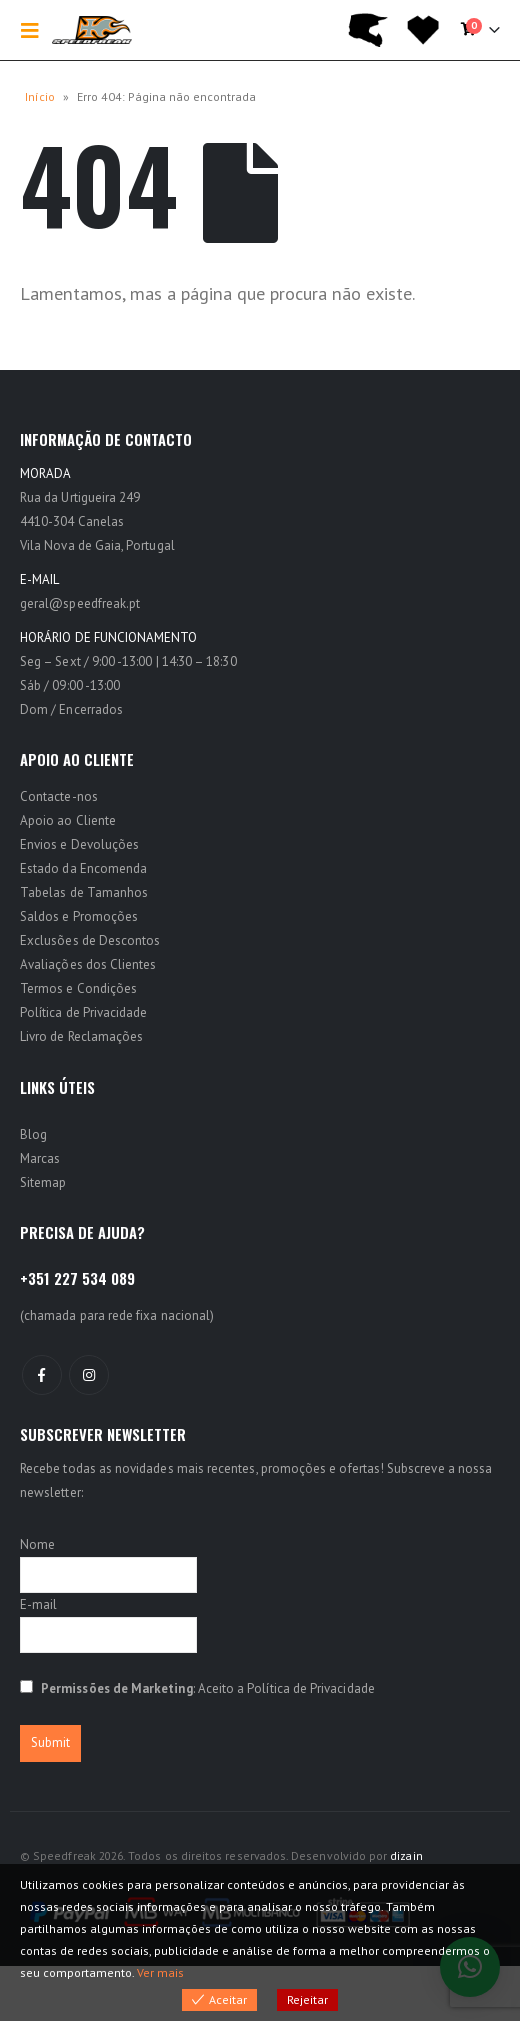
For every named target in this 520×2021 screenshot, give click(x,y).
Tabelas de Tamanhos (84, 892)
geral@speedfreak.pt (80, 603)
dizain (406, 1855)
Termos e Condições (78, 988)
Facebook (42, 1375)
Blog (33, 1134)
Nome (37, 1544)
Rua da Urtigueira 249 (80, 497)
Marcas (40, 1158)
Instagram (89, 1375)
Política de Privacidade (84, 1012)
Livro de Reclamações (81, 1036)
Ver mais (160, 1972)
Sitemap (43, 1182)
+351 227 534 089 (77, 1278)
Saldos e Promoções (79, 916)
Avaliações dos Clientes (88, 964)
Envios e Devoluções (79, 844)
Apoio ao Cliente (68, 820)
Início (40, 96)
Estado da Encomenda (83, 868)
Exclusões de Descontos (90, 940)
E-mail (38, 1604)
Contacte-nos (59, 796)
